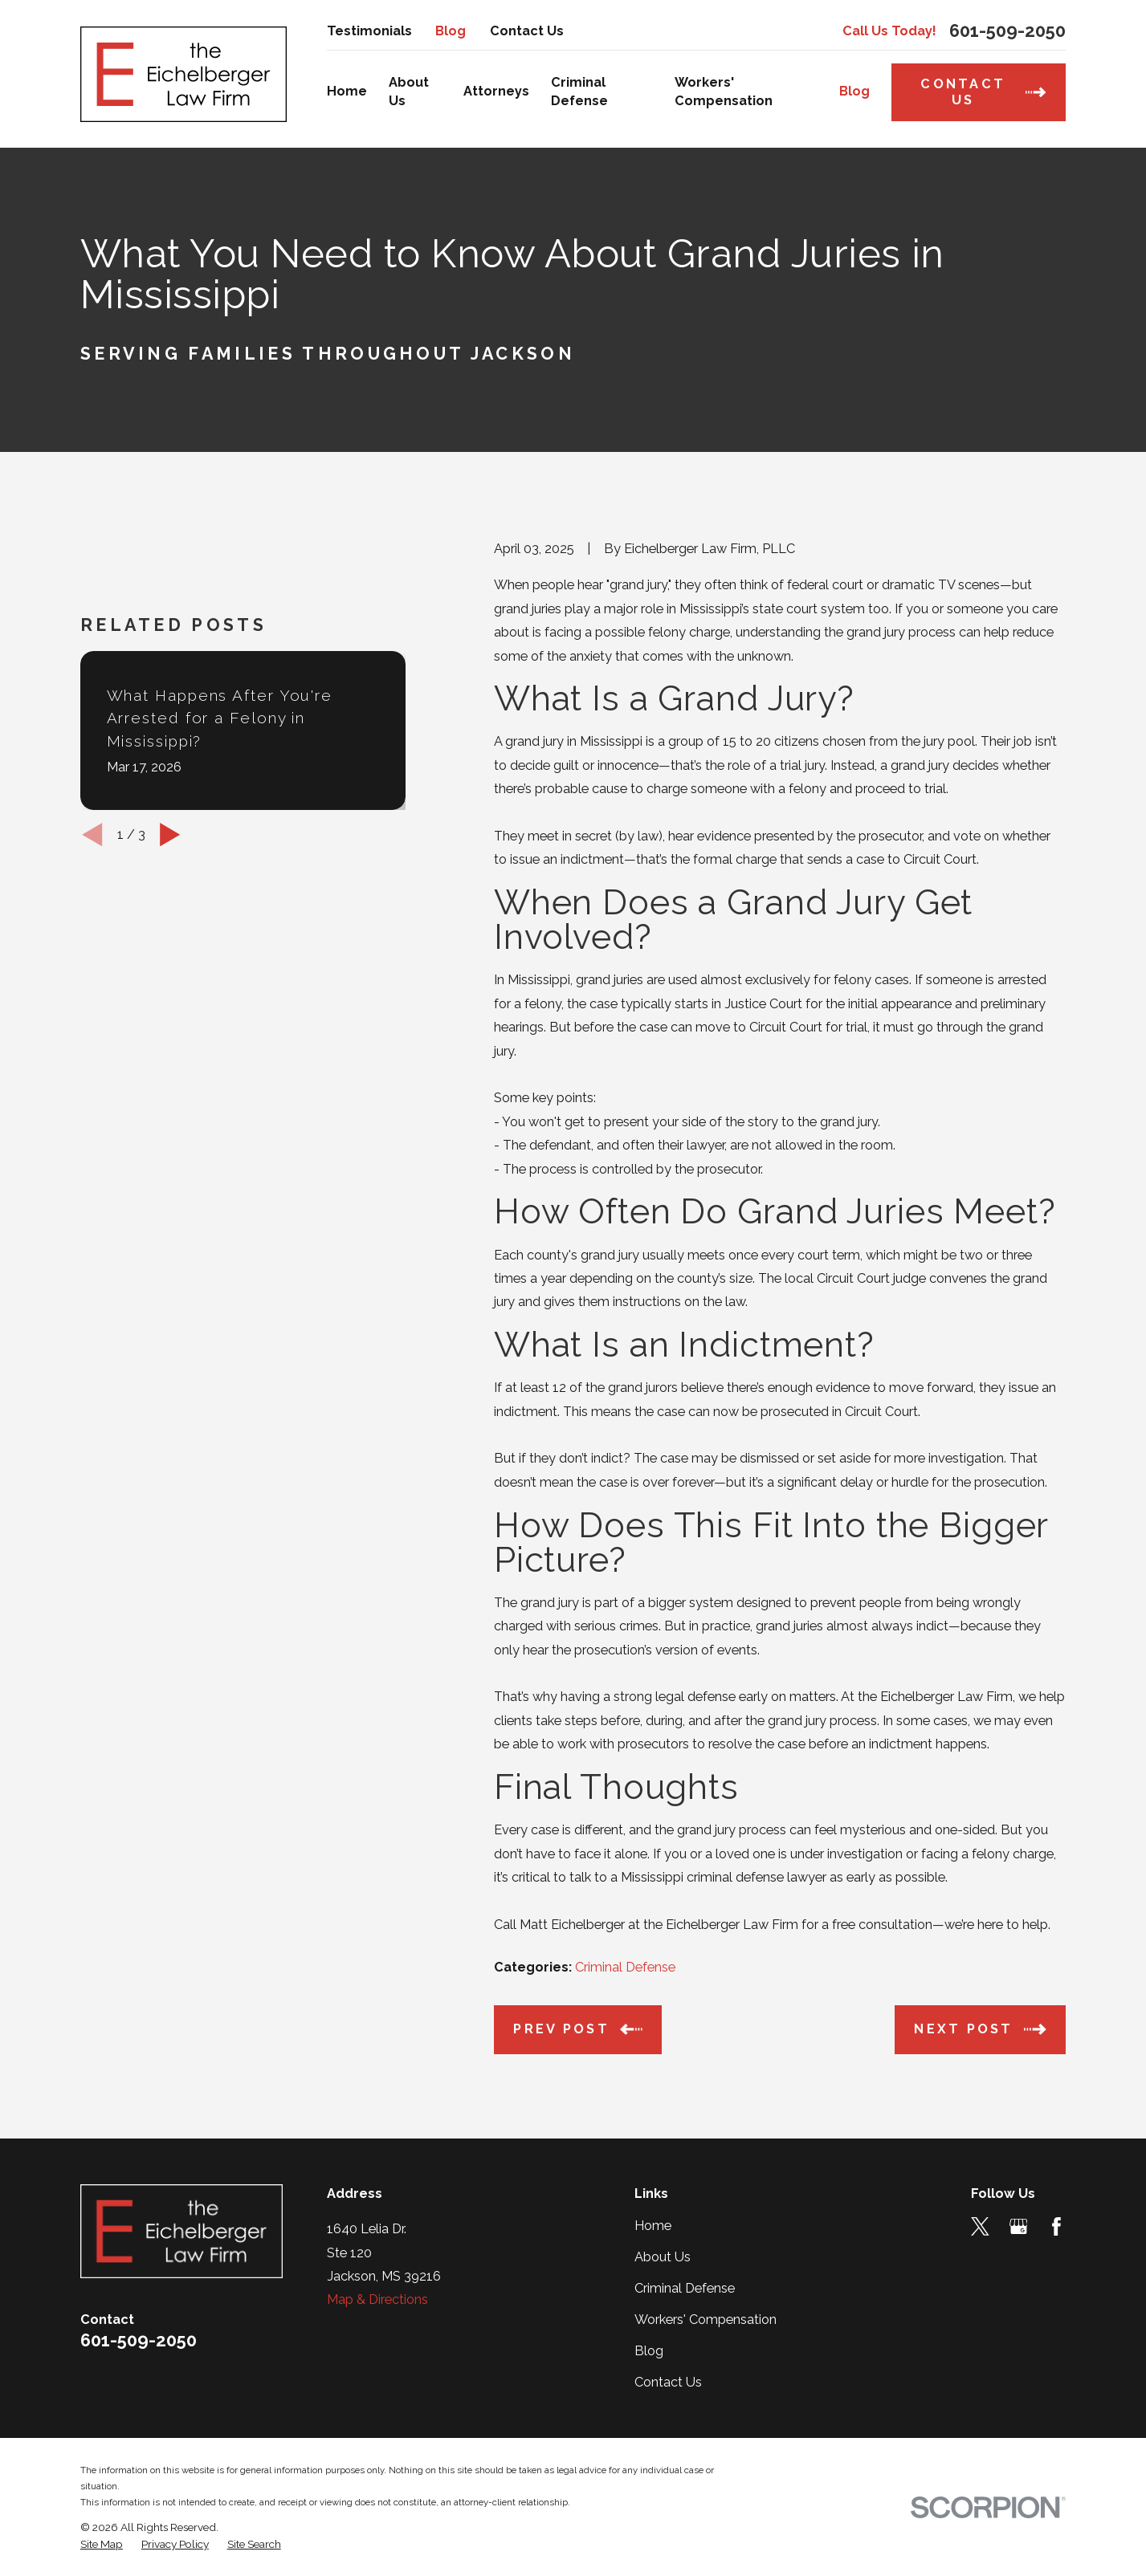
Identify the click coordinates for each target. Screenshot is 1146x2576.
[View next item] (169, 834)
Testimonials (369, 31)
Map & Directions (377, 2299)
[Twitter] (980, 2226)
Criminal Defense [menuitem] (579, 91)
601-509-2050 (1007, 31)
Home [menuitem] (347, 91)
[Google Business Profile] (1018, 2226)
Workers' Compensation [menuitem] (724, 91)
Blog (450, 31)
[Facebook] (1056, 2226)
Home (652, 2225)
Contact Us (527, 31)
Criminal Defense (625, 1967)
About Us (662, 2257)
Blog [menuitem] (854, 91)
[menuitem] (101, 2544)
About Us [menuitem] (409, 91)
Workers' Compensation (705, 2319)
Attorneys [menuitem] (496, 91)
